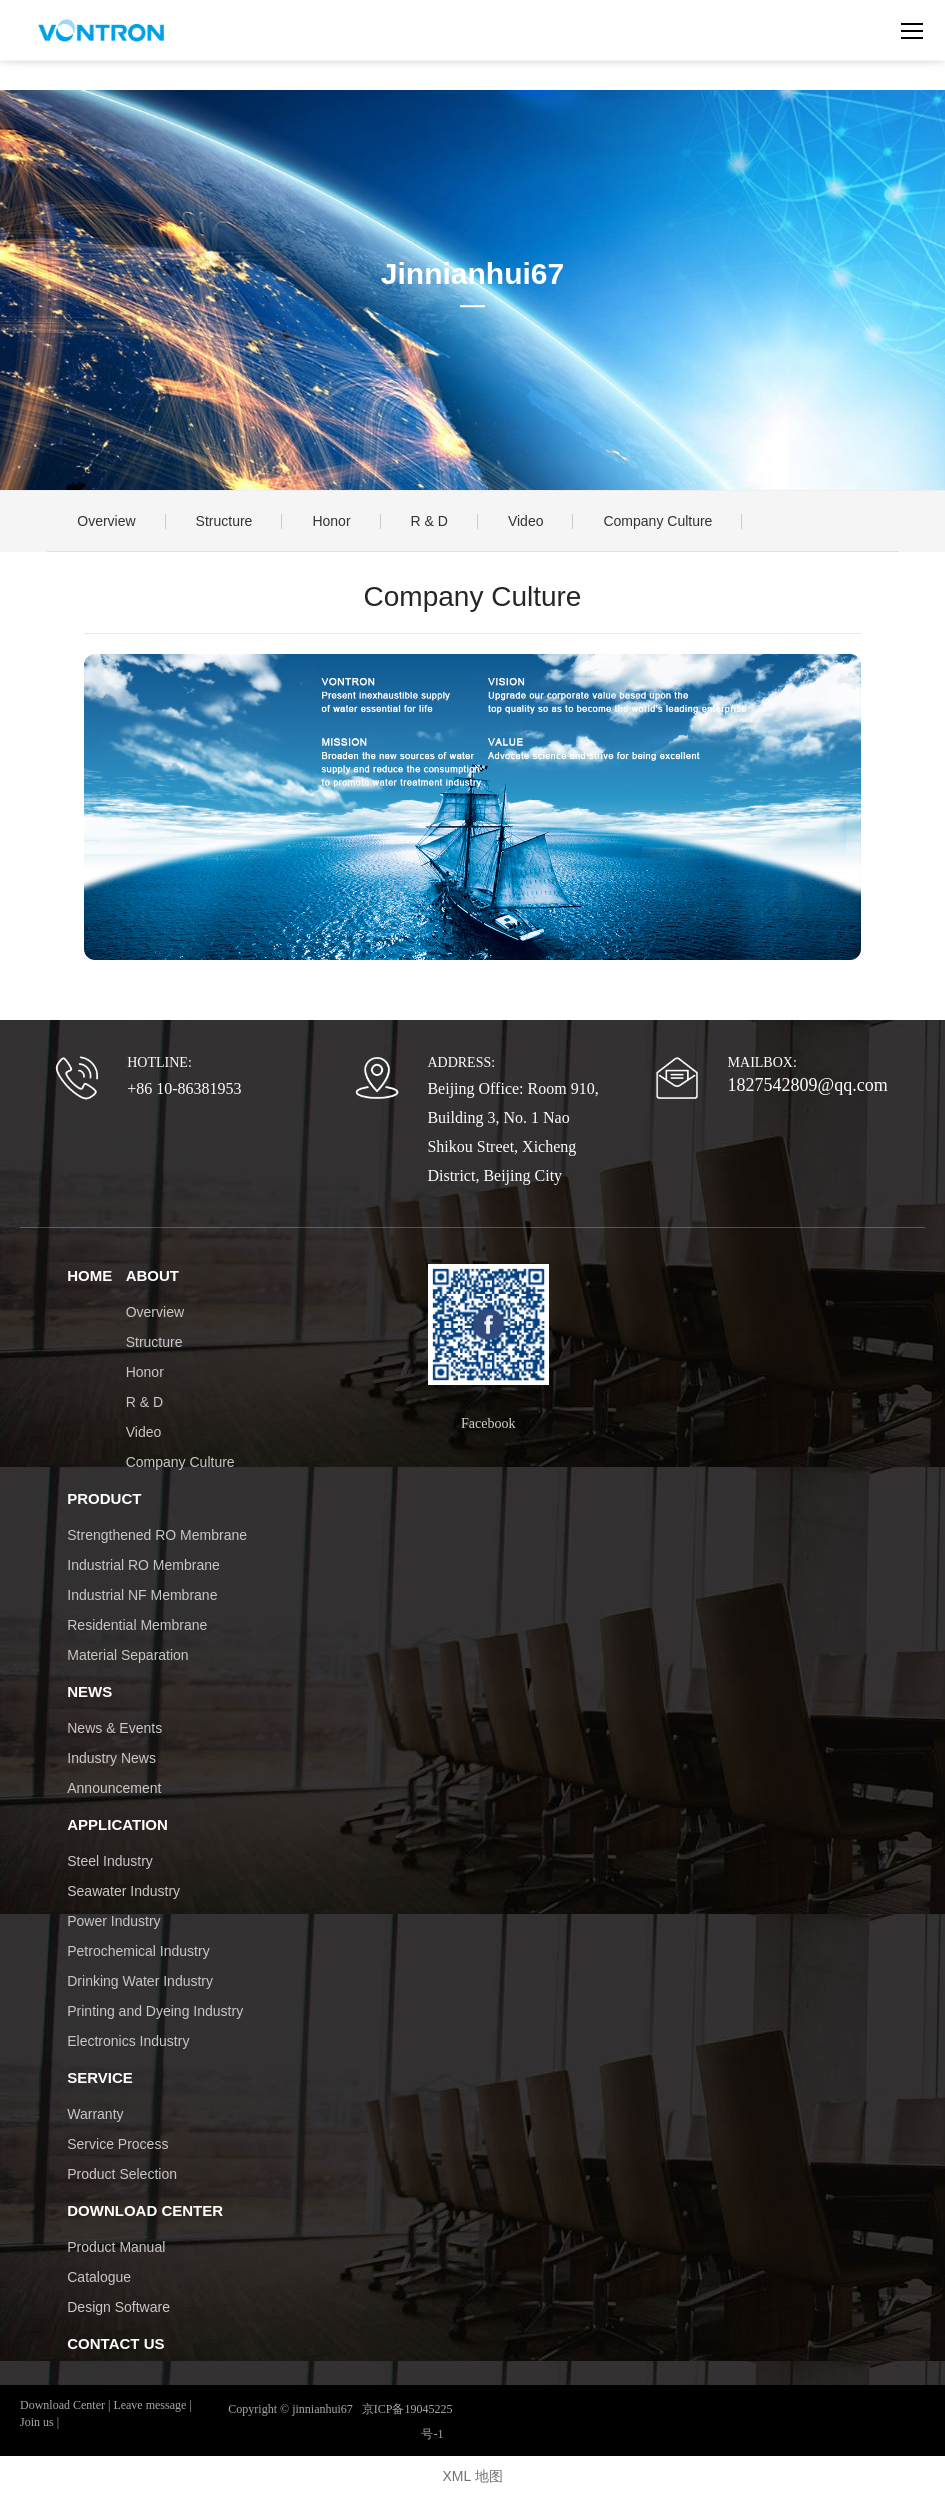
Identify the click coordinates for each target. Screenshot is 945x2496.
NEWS (89, 1691)
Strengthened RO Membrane (157, 1535)
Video (526, 521)
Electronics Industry (128, 2041)
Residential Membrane (137, 1625)
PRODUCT (104, 1498)
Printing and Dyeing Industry (155, 2011)
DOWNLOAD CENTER (145, 2210)
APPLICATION (117, 1824)
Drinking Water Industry (140, 1981)
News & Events (114, 1728)
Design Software (118, 2307)
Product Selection (122, 2174)
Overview (106, 521)
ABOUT (152, 1275)
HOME (89, 1275)
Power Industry (113, 1921)
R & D (429, 521)
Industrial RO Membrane (143, 1565)
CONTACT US (115, 2343)
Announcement (114, 1788)
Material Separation (127, 1655)
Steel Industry (110, 1861)
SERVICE (100, 2077)
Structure (224, 521)
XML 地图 (472, 2476)
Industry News (111, 1758)
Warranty (95, 2114)
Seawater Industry (123, 1891)
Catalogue (99, 2277)
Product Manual (116, 2247)
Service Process (117, 2144)
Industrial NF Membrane (142, 1595)
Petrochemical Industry (138, 1951)
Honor (331, 521)
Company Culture (657, 521)
